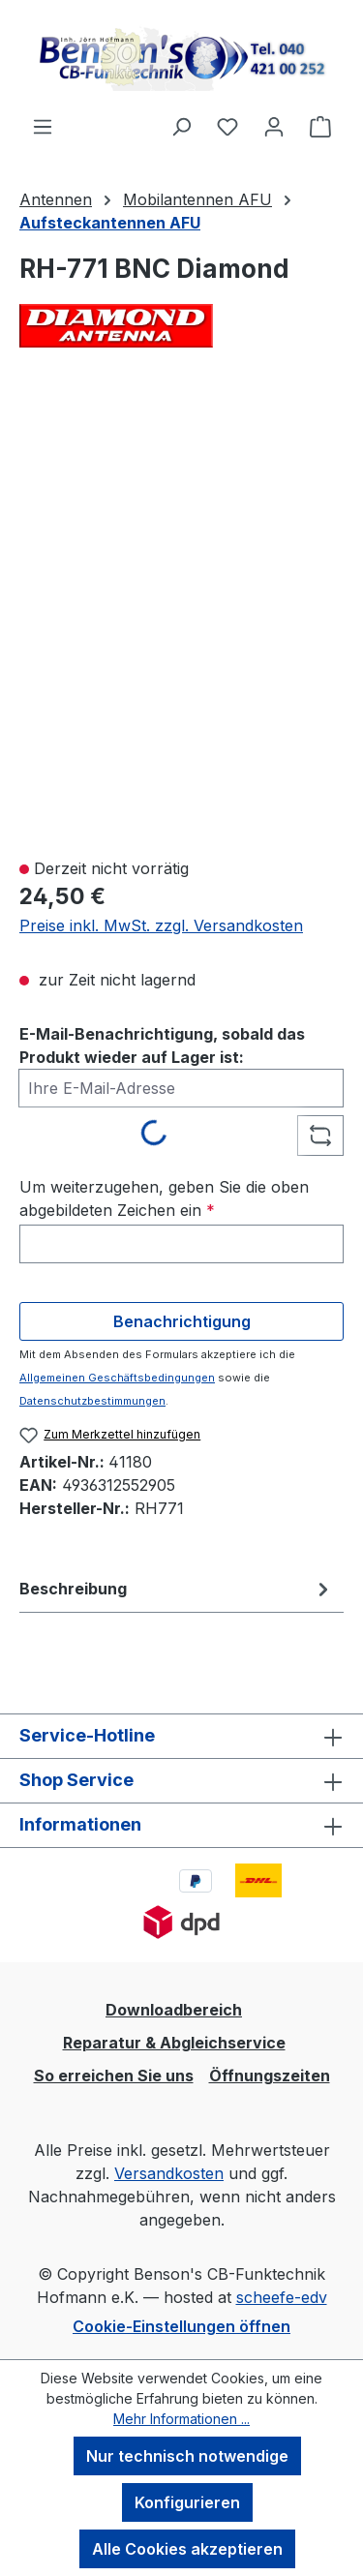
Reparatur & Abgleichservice (174, 2042)
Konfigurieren (187, 2502)
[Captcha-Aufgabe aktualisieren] (320, 1135)
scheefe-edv (281, 2297)
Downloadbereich (174, 2009)
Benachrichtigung (182, 1321)
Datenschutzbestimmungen (92, 1401)
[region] (181, 613)
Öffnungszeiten (269, 2075)
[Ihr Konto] (274, 125)
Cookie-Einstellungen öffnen (181, 2326)
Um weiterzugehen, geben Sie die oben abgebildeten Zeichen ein (164, 1198)
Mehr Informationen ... (181, 2418)
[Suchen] (181, 125)
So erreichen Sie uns (114, 2075)
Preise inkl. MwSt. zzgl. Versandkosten (161, 925)
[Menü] (42, 125)
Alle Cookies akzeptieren (187, 2549)
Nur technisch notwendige (187, 2456)
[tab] (176, 1588)
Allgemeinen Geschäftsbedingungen (117, 1377)
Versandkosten (169, 2173)
